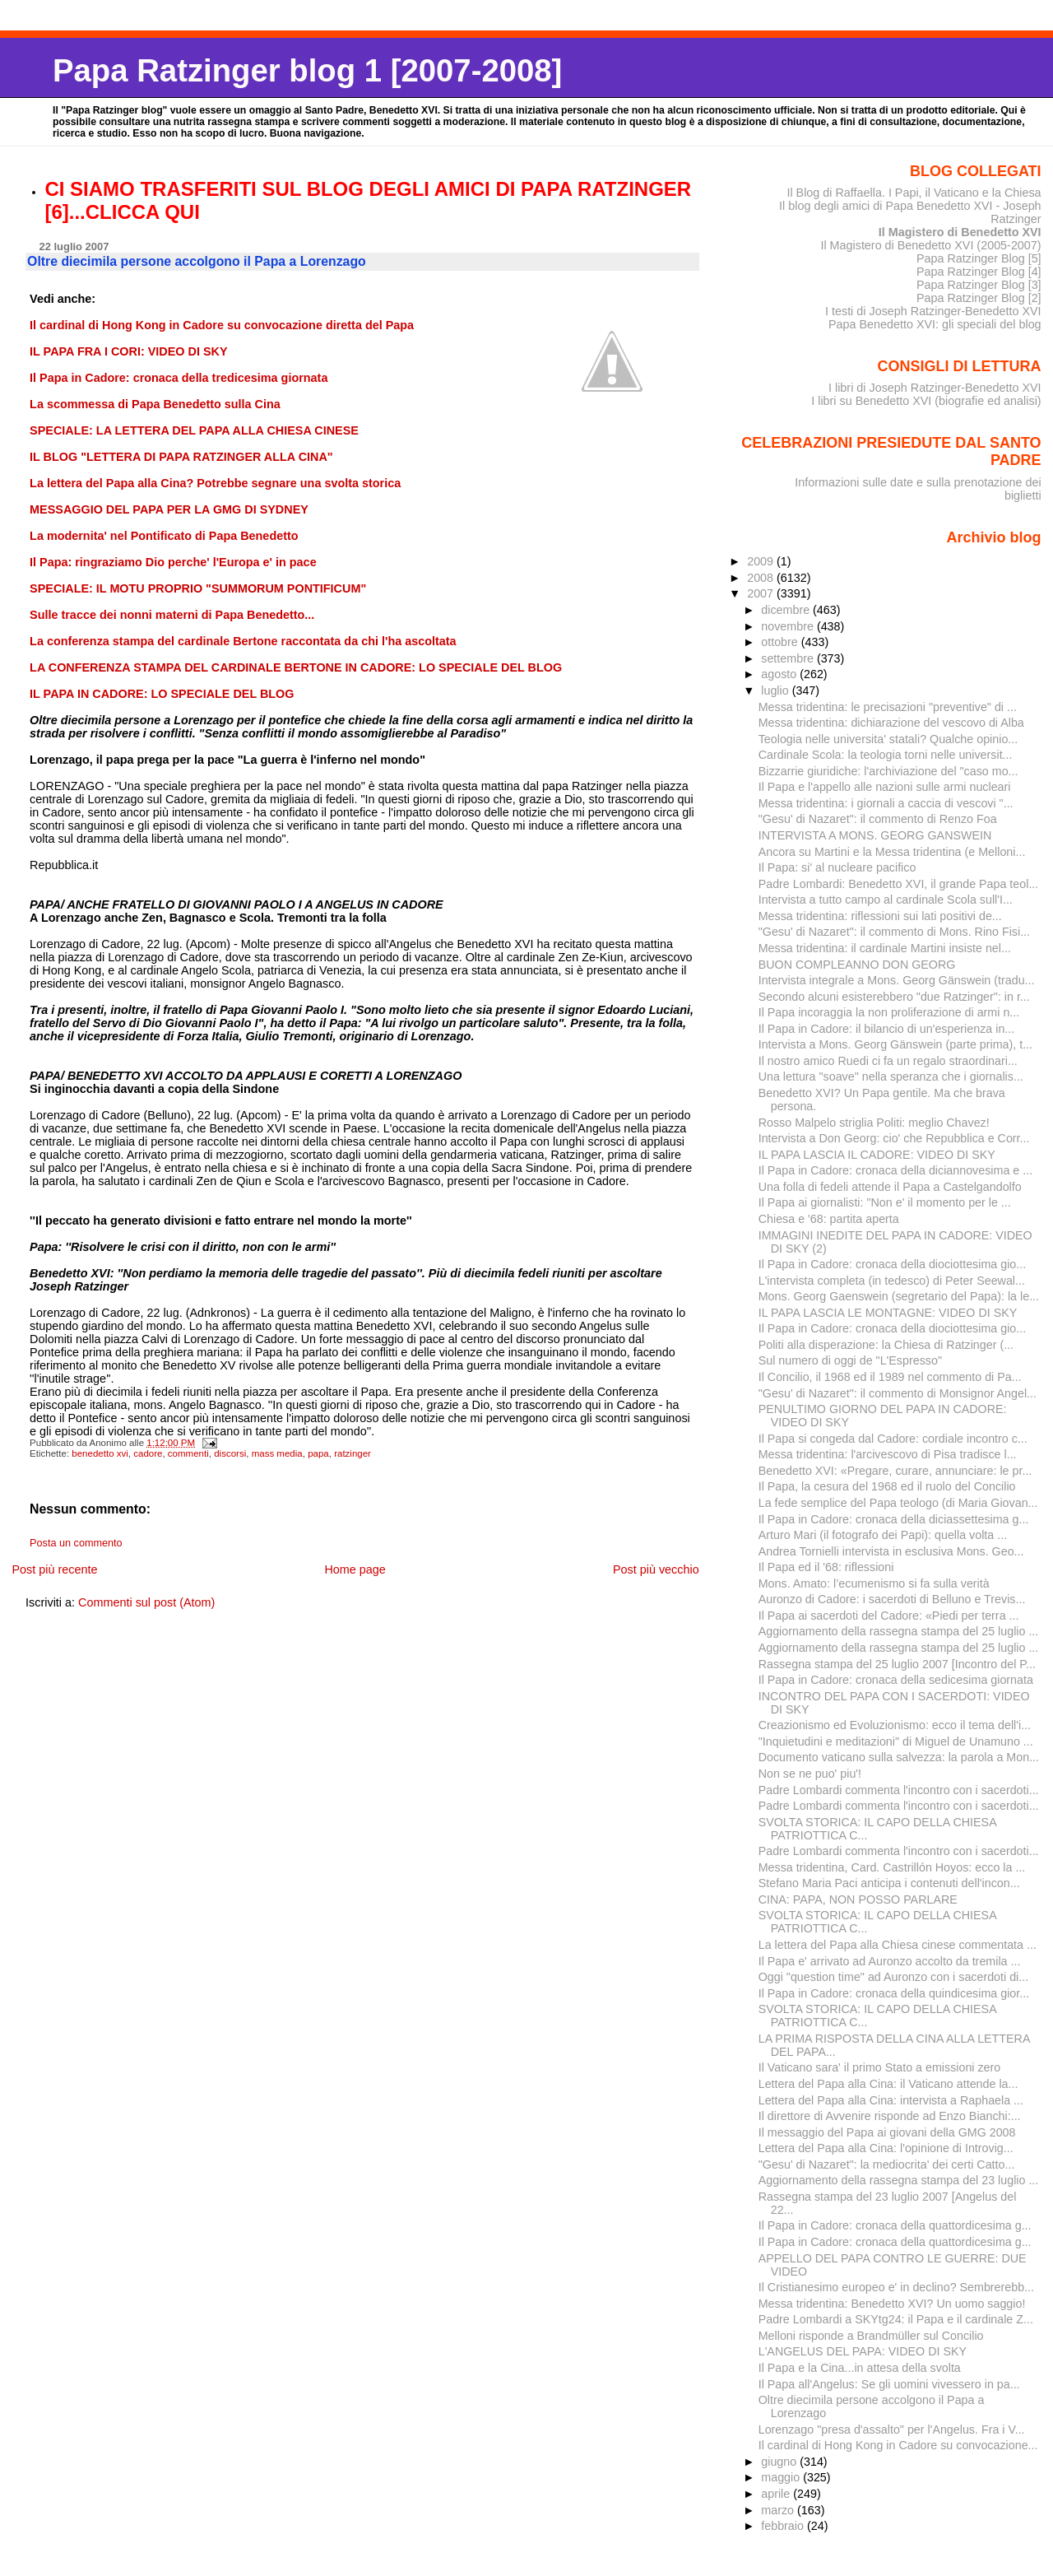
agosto (780, 674)
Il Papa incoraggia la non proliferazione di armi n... (889, 1012)
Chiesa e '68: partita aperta (828, 1218)
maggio (782, 2477)
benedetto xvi (100, 1453)
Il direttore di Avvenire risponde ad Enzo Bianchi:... (889, 2116)
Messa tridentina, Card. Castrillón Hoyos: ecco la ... (892, 1867)
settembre (789, 658)
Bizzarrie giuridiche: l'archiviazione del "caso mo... (888, 771)
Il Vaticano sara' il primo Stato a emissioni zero (879, 2067)
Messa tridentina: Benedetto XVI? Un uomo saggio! (892, 2303)
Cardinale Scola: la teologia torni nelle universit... (885, 754)
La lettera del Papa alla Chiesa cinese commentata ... (897, 1944)
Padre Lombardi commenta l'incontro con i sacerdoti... (898, 1790)
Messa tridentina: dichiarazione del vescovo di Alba (891, 722)
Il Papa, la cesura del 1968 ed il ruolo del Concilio (887, 1486)
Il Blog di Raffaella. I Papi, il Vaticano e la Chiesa (913, 192)
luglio (776, 690)
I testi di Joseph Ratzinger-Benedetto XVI (933, 311)
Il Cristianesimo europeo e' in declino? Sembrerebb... (896, 2287)
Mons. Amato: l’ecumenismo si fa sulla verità (874, 1583)
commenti (188, 1453)
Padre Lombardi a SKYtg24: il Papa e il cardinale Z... (895, 2319)
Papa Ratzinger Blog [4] (978, 271)
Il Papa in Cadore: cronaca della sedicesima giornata (895, 1679)
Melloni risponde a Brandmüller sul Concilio (871, 2335)
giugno (780, 2461)
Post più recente (54, 1569)
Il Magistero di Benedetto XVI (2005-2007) (930, 245)
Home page (354, 1569)
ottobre (781, 642)
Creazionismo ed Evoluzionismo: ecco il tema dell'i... (894, 1725)
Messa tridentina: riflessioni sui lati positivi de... (880, 916)
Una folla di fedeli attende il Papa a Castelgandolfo (890, 1186)
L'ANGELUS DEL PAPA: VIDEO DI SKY (862, 2351)
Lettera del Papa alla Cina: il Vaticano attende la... (888, 2083)
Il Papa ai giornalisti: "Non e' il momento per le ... (884, 1202)
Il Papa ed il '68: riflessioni (826, 1567)
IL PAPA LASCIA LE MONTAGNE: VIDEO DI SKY (888, 1312)
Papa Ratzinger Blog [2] (978, 298)
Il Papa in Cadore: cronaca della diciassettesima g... (893, 1519)
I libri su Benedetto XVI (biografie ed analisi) (926, 400)
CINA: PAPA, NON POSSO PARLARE (858, 1899)
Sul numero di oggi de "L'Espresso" (850, 1360)
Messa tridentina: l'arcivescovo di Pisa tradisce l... (887, 1454)
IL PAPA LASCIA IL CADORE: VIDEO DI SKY (876, 1154)
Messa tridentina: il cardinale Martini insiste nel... (884, 948)
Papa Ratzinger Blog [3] (978, 284)
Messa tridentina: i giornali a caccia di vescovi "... (886, 803)
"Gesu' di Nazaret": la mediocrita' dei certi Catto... (886, 2164)
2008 (762, 577)
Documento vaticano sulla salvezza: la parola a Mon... (898, 1757)
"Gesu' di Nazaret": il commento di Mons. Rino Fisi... (894, 931)
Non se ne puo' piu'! (809, 1773)
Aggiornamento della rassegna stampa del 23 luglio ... (898, 2180)
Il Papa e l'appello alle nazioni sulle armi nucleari (884, 786)
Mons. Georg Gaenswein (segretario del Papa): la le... (898, 1296)
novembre (789, 626)
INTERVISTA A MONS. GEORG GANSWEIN (875, 835)
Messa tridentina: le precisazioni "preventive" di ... (887, 707)
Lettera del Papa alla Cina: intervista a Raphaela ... (890, 2100)
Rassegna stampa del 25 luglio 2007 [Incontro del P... (897, 1664)
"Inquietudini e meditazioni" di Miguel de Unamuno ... (895, 1741)
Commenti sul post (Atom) (146, 1602)
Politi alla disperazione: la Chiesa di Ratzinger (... (886, 1344)
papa (318, 1453)
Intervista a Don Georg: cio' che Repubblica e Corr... (894, 1138)
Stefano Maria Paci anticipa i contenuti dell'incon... (889, 1883)
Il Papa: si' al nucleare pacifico (837, 867)
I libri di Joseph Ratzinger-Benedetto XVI (934, 387)
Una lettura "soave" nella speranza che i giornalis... (890, 1076)
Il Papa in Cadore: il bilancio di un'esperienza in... (886, 1028)
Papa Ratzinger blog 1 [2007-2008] (307, 70)
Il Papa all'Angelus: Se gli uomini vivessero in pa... (889, 2384)
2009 (762, 561)
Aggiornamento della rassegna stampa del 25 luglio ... (898, 1631)
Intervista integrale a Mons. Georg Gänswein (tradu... (896, 980)
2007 (762, 593)
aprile (777, 2493)
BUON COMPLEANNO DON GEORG (857, 964)
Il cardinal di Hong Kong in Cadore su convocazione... (898, 2445)
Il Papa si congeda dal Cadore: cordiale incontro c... (892, 1438)
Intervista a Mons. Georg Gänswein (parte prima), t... (895, 1044)
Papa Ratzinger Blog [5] (978, 258)
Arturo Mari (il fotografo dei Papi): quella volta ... (882, 1534)
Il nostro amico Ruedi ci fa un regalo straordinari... (888, 1060)
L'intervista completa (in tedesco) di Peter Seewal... (891, 1280)
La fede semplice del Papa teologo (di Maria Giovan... (898, 1502)
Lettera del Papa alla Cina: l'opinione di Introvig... (886, 2148)
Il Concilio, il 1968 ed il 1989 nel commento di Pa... (890, 1376)
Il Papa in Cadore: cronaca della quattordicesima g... (895, 2225)
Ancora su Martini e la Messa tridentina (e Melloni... (892, 851)
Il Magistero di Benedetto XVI (960, 232)
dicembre (787, 609)
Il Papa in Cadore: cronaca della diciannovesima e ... (895, 1170)
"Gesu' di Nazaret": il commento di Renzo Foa (877, 818)
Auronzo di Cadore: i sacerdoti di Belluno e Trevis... (892, 1599)
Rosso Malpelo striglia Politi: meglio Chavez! (874, 1122)
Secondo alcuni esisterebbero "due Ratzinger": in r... (894, 996)
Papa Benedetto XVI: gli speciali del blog (934, 324)
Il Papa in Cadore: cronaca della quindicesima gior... (893, 1993)
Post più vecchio (656, 1569)
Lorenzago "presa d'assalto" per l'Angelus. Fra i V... (891, 2429)
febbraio (784, 2525)
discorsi (230, 1453)
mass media (277, 1453)
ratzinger (352, 1453)
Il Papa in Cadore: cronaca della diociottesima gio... (892, 1264)
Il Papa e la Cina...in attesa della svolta (859, 2367)
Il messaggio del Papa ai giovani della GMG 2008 (887, 2132)
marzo (779, 2510)
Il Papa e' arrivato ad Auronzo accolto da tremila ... (889, 1961)
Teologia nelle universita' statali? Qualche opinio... (888, 739)
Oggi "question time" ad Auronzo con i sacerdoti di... (893, 1976)
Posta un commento (76, 1543)
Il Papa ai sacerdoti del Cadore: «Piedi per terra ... (888, 1615)
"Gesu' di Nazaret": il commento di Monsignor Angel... (897, 1393)
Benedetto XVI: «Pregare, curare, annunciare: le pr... (895, 1470)
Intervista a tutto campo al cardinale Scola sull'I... (885, 899)
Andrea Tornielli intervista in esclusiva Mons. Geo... (891, 1551)
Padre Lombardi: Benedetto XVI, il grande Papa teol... (898, 883)
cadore (147, 1453)
